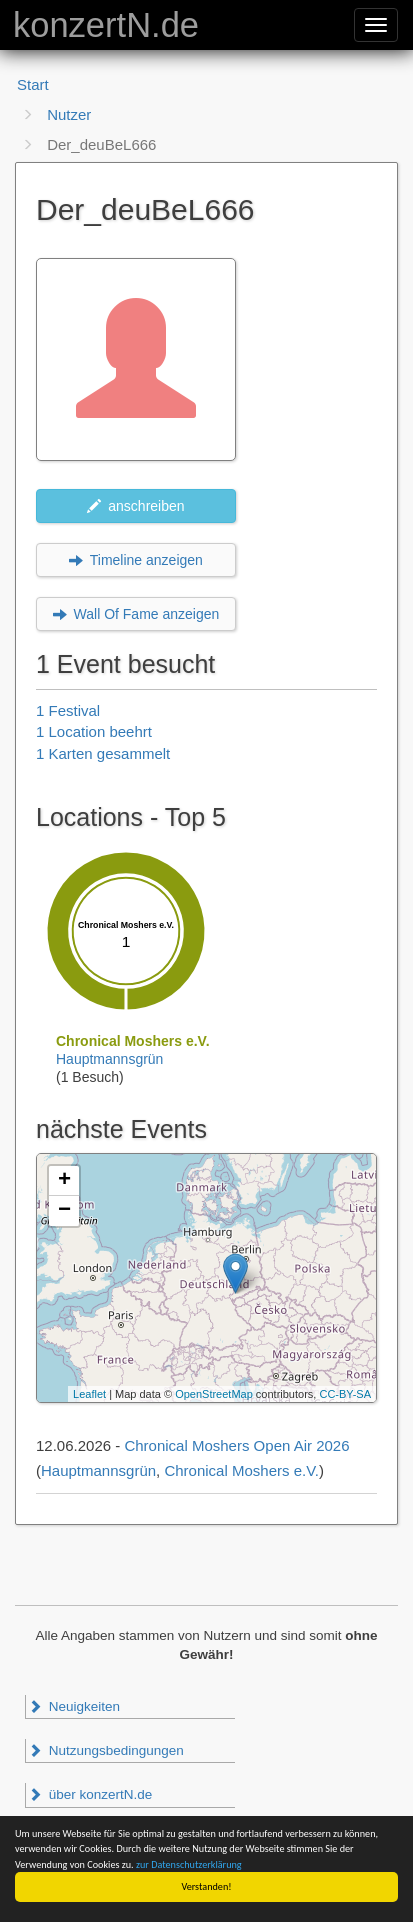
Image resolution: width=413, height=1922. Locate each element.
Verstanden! (207, 1886)
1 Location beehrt (94, 731)
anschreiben (135, 506)
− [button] (64, 1211)
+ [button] (64, 1181)
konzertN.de (106, 25)
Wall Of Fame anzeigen (136, 614)
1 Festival (68, 710)
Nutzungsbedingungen (106, 1750)
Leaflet (89, 1394)
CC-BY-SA (345, 1394)
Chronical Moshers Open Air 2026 (236, 1445)
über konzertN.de (90, 1794)
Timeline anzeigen (136, 560)
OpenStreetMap (214, 1394)
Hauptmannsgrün (109, 1059)
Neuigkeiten (74, 1706)
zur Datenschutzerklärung (189, 1864)
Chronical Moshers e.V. (241, 1470)
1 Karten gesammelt (103, 753)
